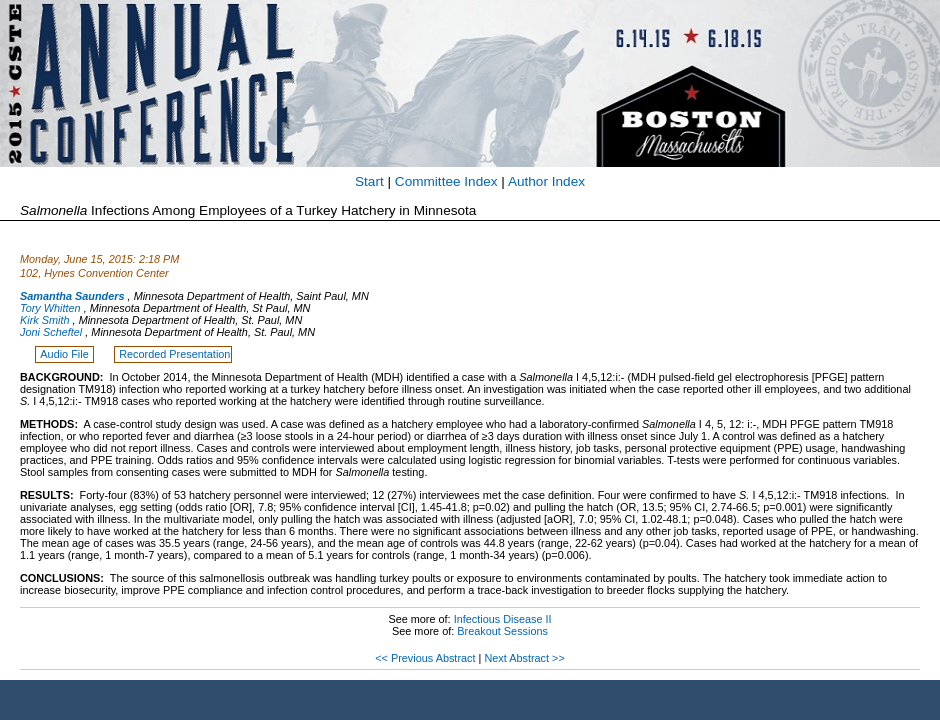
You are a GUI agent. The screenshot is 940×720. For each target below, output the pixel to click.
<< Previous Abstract (425, 658)
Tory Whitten (50, 308)
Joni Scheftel (51, 332)
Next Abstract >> (524, 658)
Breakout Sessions (502, 631)
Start (369, 181)
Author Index (546, 181)
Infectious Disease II (503, 619)
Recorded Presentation (174, 354)
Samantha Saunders (72, 296)
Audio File (65, 354)
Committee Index (446, 181)
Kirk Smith (45, 320)
